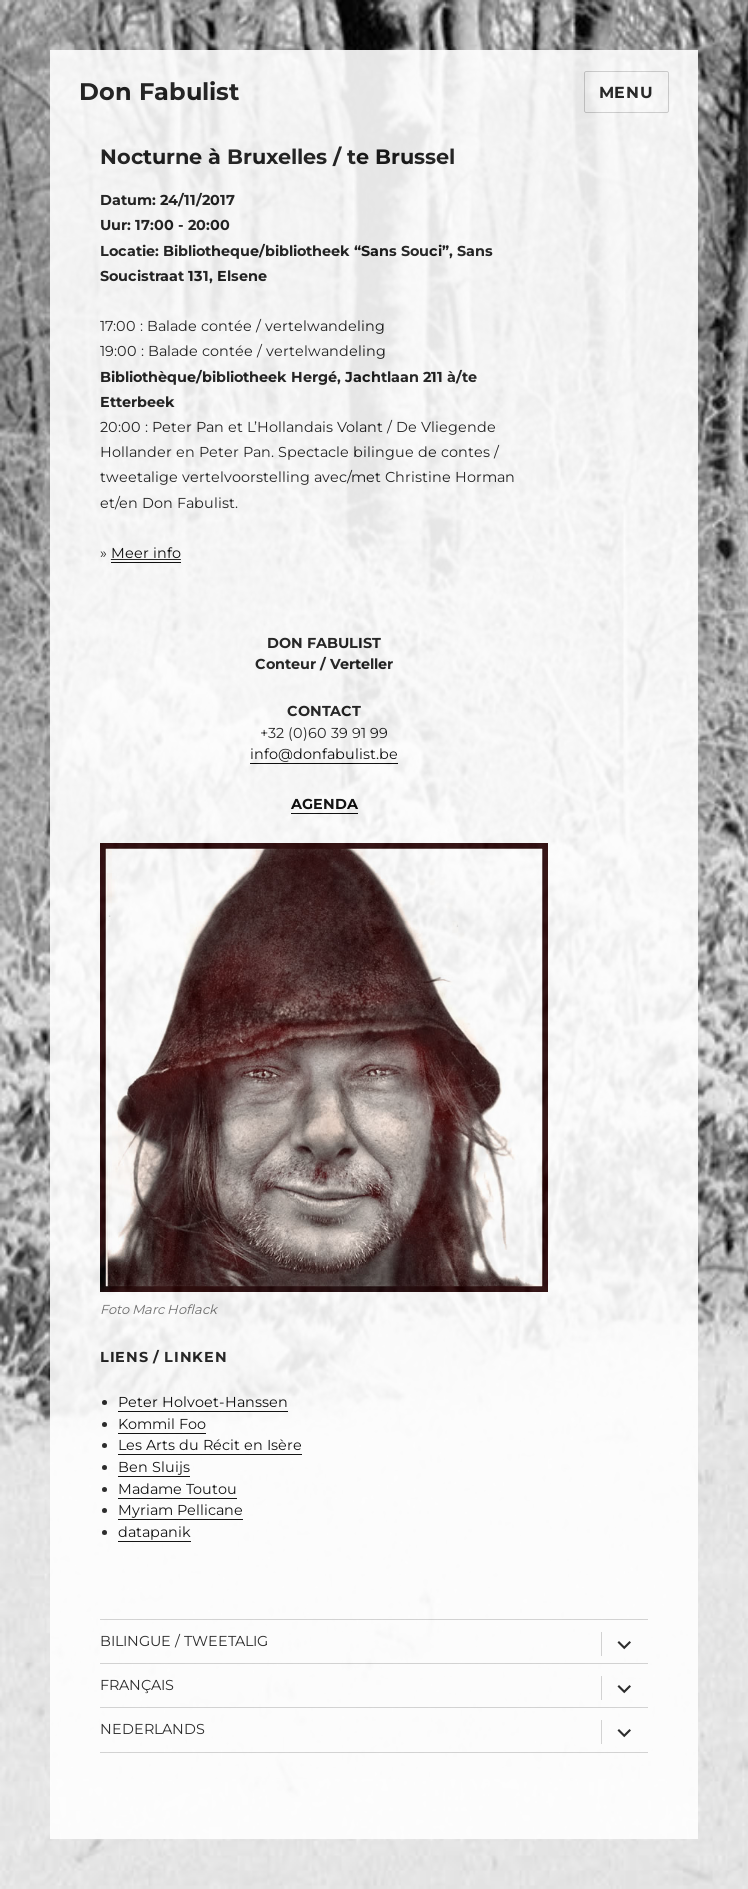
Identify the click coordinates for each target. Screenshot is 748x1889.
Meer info (146, 553)
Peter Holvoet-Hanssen (203, 1402)
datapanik (154, 1532)
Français (137, 1685)
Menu (626, 92)
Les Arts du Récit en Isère (210, 1445)
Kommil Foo (162, 1424)
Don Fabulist (159, 91)
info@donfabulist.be (324, 754)
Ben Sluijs (154, 1467)
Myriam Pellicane (180, 1510)
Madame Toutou (177, 1489)
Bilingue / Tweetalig (184, 1641)
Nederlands (152, 1729)
